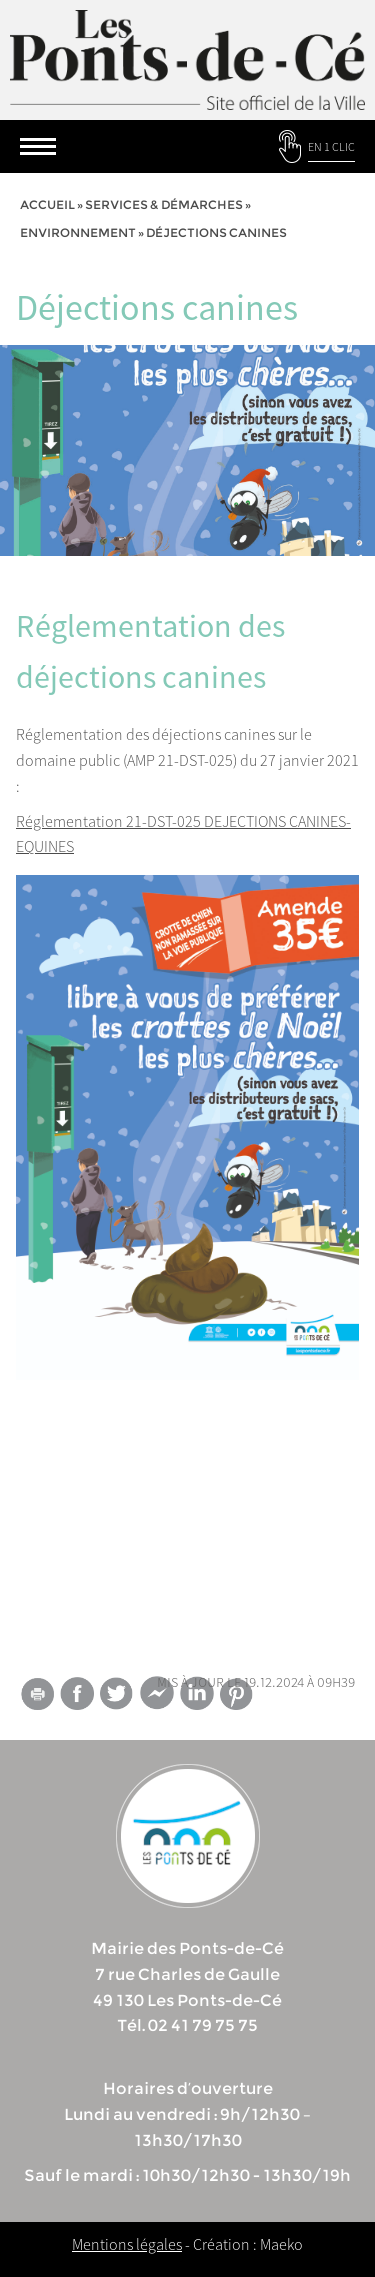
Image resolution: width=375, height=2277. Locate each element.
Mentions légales (127, 2244)
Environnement (78, 232)
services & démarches (164, 204)
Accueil (47, 204)
